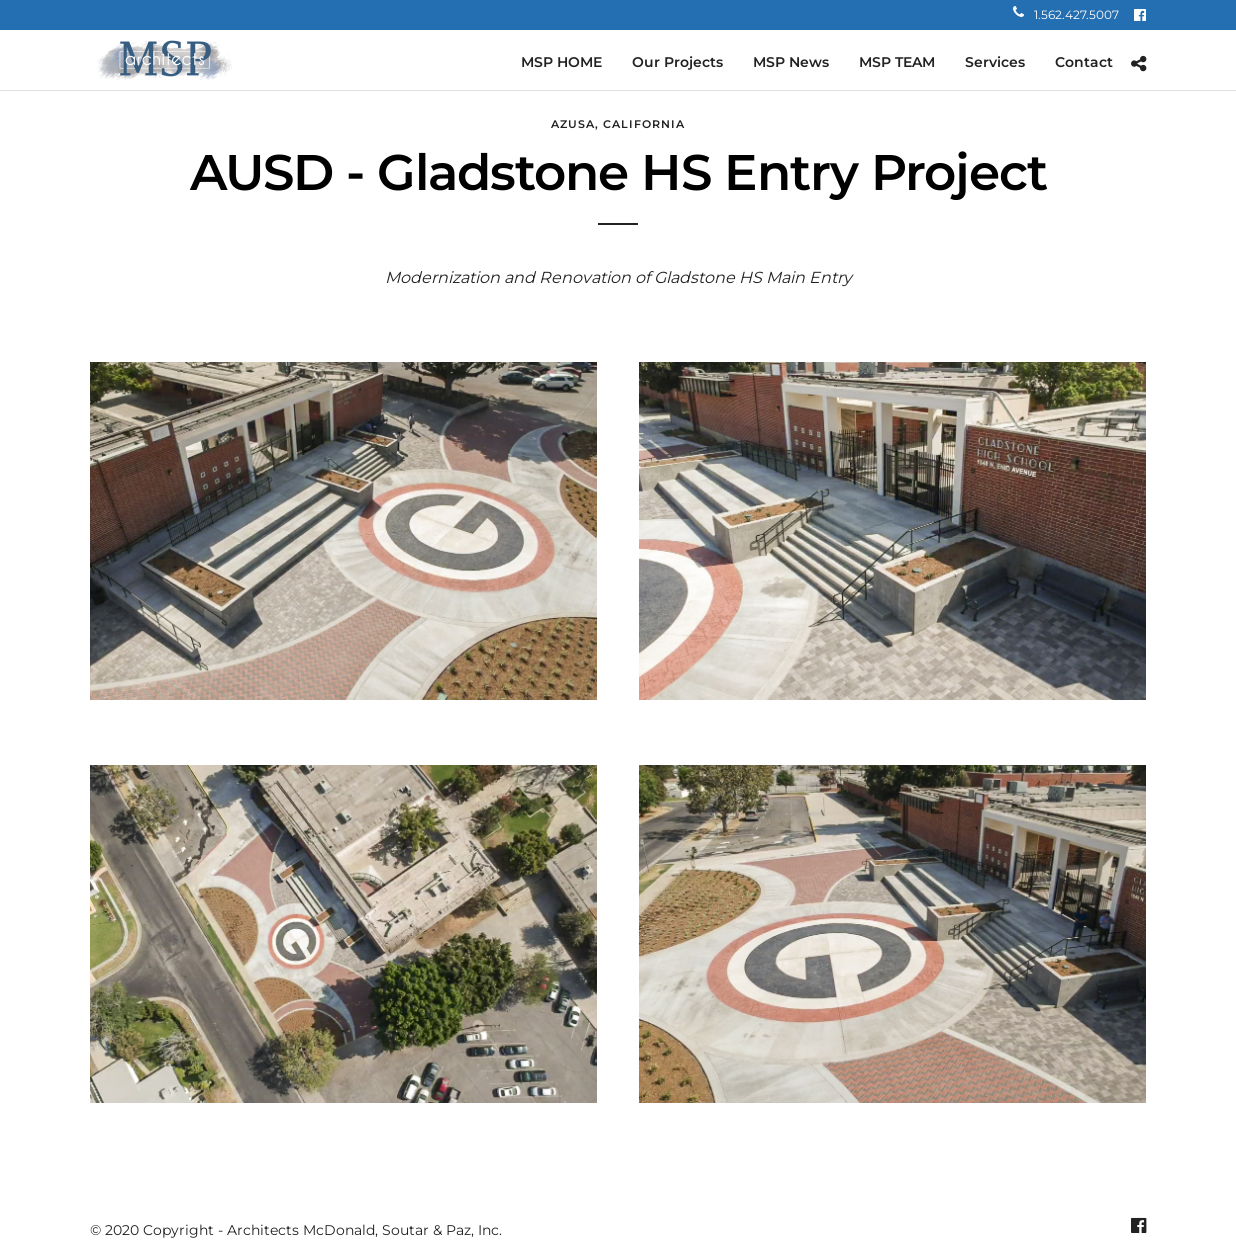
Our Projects (677, 62)
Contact (1084, 62)
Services (995, 62)
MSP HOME (561, 62)
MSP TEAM (897, 62)
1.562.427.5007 (1066, 14)
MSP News (791, 62)
